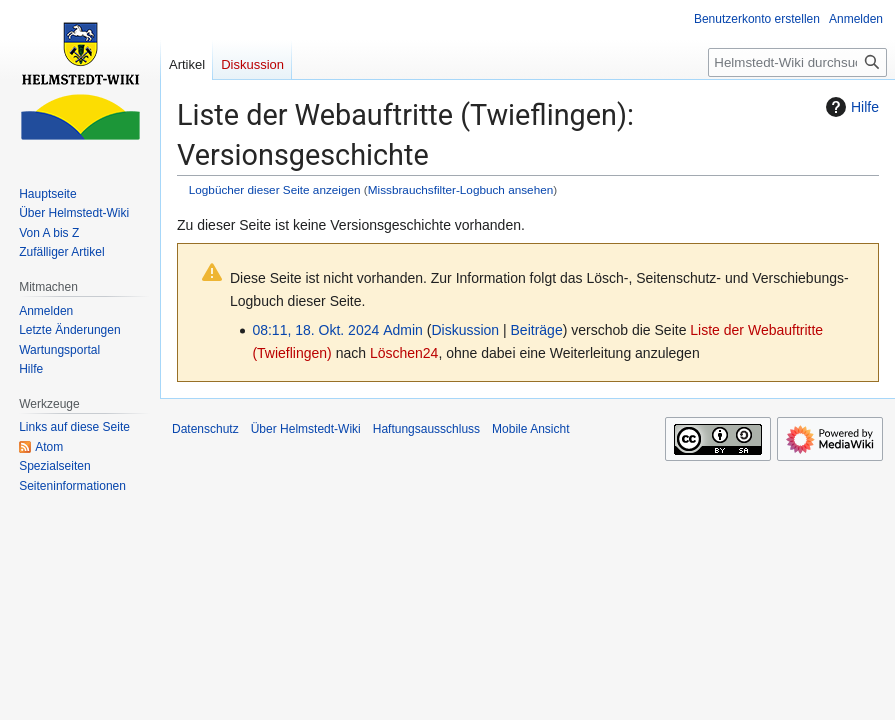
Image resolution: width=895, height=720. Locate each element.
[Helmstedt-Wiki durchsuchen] (797, 62)
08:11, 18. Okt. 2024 (315, 330)
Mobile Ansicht (530, 429)
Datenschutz (205, 429)
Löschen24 (404, 353)
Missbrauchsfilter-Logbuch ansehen (461, 189)
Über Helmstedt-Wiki (306, 429)
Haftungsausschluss (426, 429)
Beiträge (537, 330)
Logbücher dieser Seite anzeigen (275, 189)
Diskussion (465, 330)
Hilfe (850, 107)
